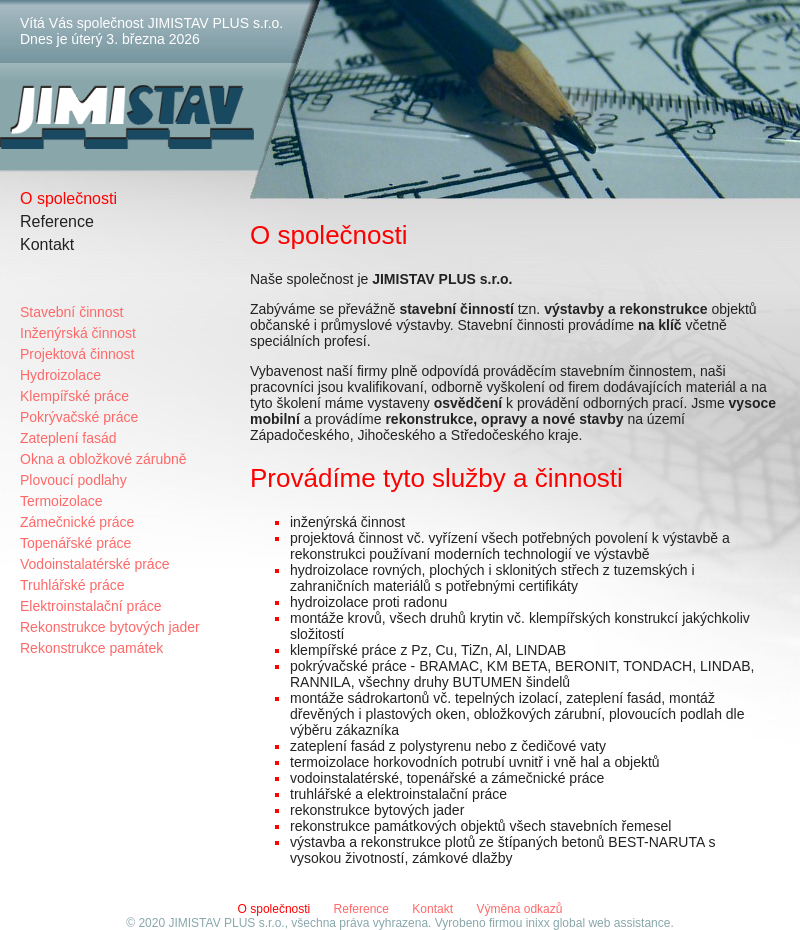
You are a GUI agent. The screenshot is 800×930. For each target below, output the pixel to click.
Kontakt (47, 244)
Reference (57, 221)
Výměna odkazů (519, 909)
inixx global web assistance (598, 923)
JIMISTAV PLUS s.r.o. (226, 923)
